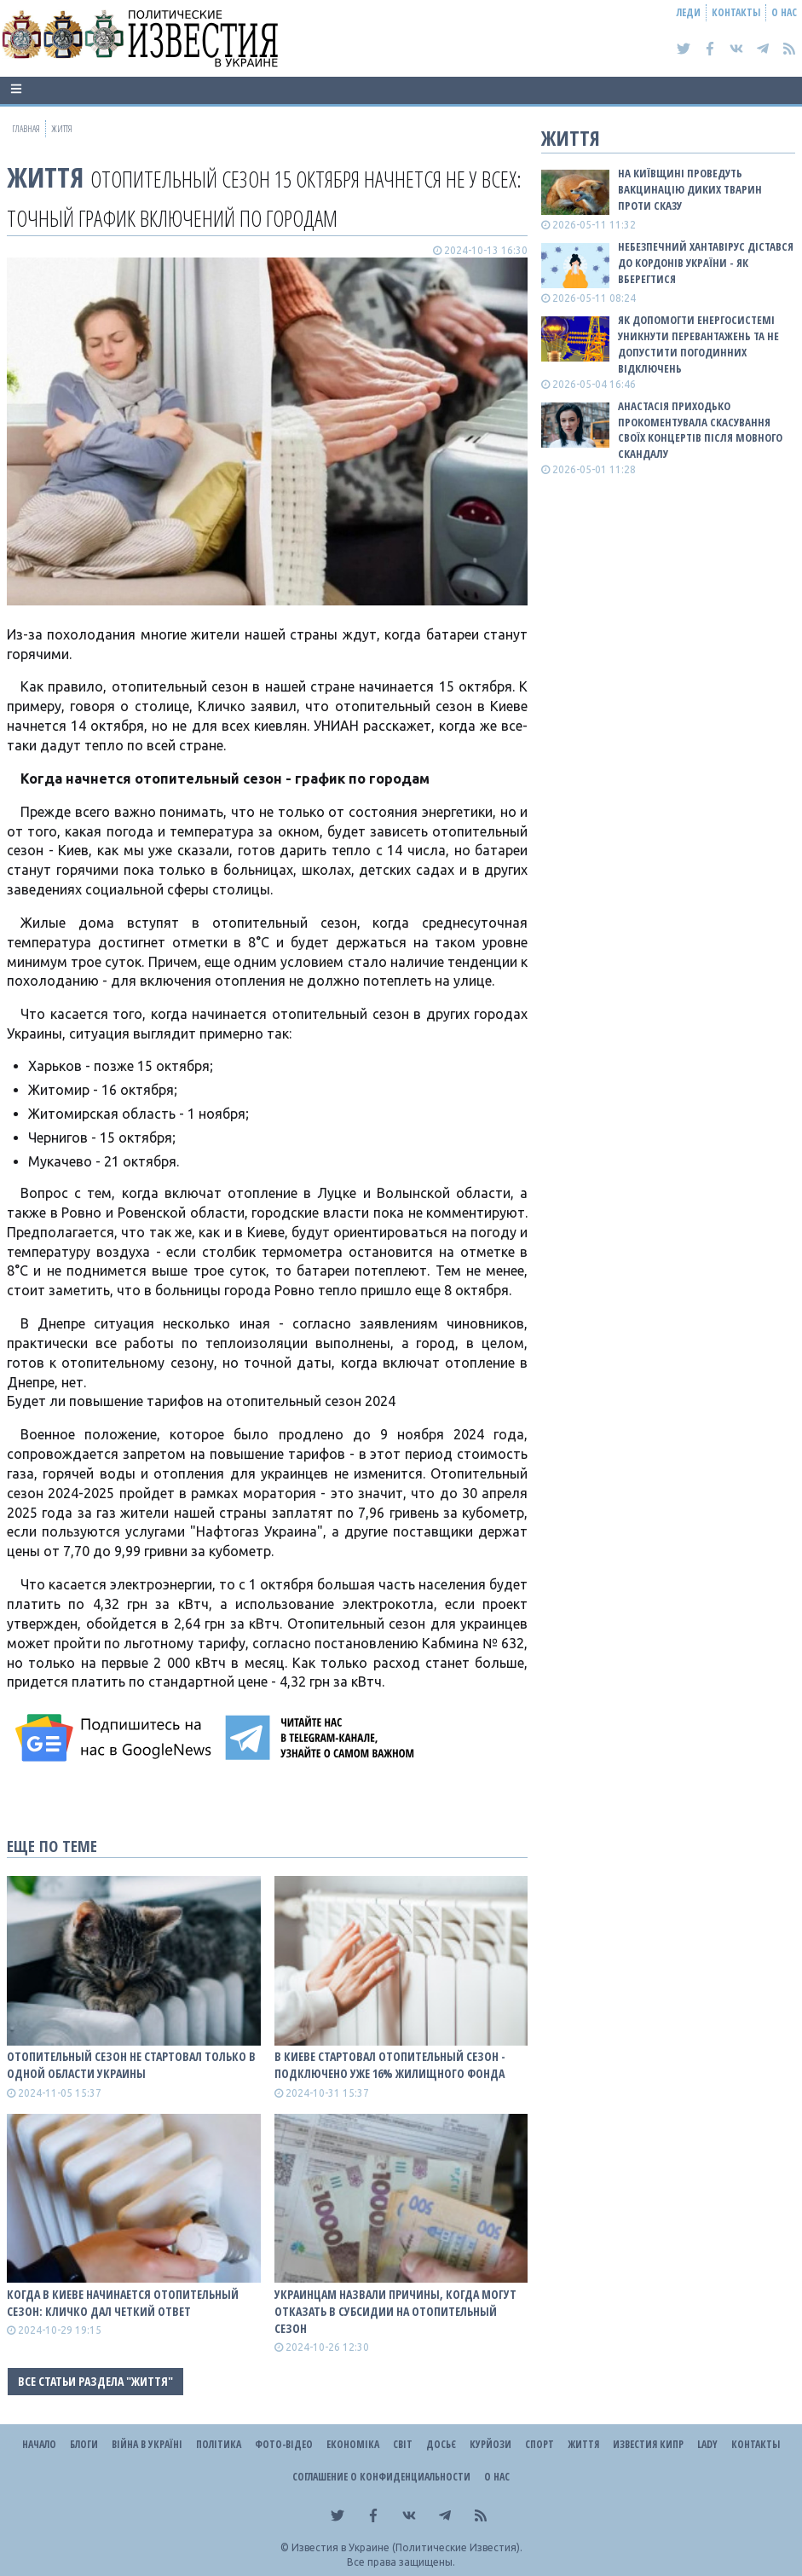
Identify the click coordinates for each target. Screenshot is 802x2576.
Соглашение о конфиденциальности (381, 2476)
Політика (218, 2444)
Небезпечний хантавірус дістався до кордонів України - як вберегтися (705, 263)
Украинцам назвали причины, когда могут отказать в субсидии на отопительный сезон (395, 2311)
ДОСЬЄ (441, 2444)
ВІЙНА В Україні (147, 2444)
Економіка (352, 2444)
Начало (39, 2444)
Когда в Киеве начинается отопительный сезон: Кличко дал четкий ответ (123, 2302)
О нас (784, 12)
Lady (707, 2444)
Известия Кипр (648, 2444)
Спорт (539, 2444)
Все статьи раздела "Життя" (95, 2381)
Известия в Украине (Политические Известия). (406, 2547)
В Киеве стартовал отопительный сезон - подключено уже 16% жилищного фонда (389, 2064)
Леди (689, 12)
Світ (403, 2444)
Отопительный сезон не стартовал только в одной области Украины (131, 2064)
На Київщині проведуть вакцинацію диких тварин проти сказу (690, 189)
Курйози (490, 2444)
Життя (45, 177)
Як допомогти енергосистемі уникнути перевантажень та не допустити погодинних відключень (698, 344)
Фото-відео (284, 2444)
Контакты (736, 12)
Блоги (84, 2444)
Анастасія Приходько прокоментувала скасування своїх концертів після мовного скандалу (700, 430)
